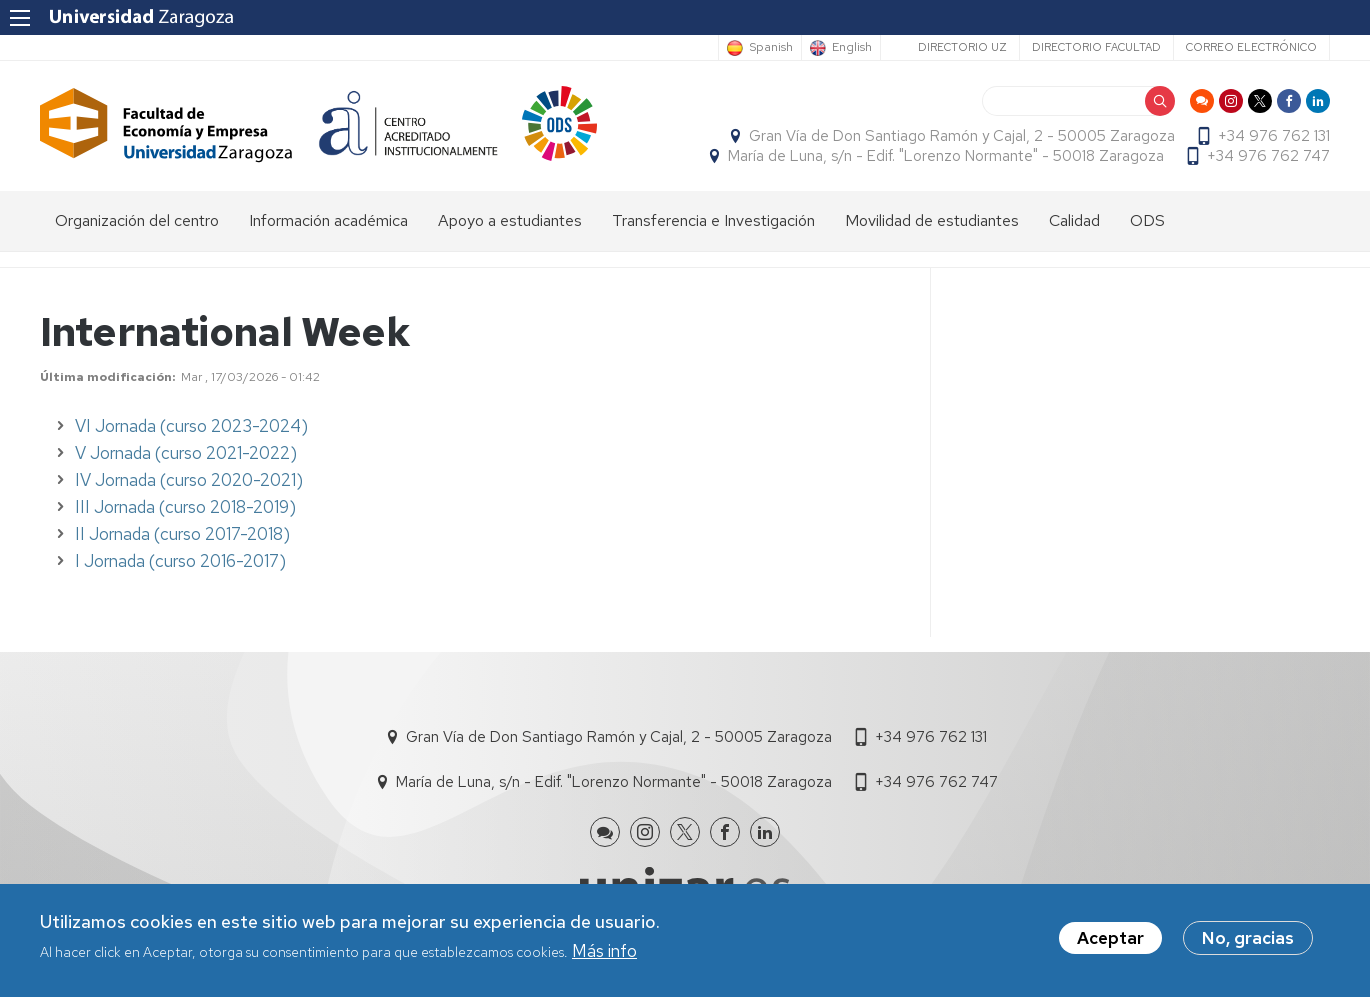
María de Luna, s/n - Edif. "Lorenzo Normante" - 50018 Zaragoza (946, 156)
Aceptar (1110, 940)
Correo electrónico (1251, 47)
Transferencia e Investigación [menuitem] (713, 220)
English (852, 48)
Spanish (771, 48)
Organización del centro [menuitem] (137, 220)
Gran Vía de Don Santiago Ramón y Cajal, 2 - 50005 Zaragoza (962, 136)
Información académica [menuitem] (328, 220)
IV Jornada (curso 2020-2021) (189, 480)
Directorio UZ (962, 47)
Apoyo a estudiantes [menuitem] (510, 220)
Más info (604, 953)
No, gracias (1248, 940)
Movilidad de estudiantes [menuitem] (932, 220)
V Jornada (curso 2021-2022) (186, 453)
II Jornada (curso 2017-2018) (182, 534)
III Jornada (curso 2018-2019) (185, 507)
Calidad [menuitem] (1074, 220)
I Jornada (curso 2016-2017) (180, 561)
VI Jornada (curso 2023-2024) (191, 426)
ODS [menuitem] (1147, 220)
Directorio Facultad (1096, 47)
